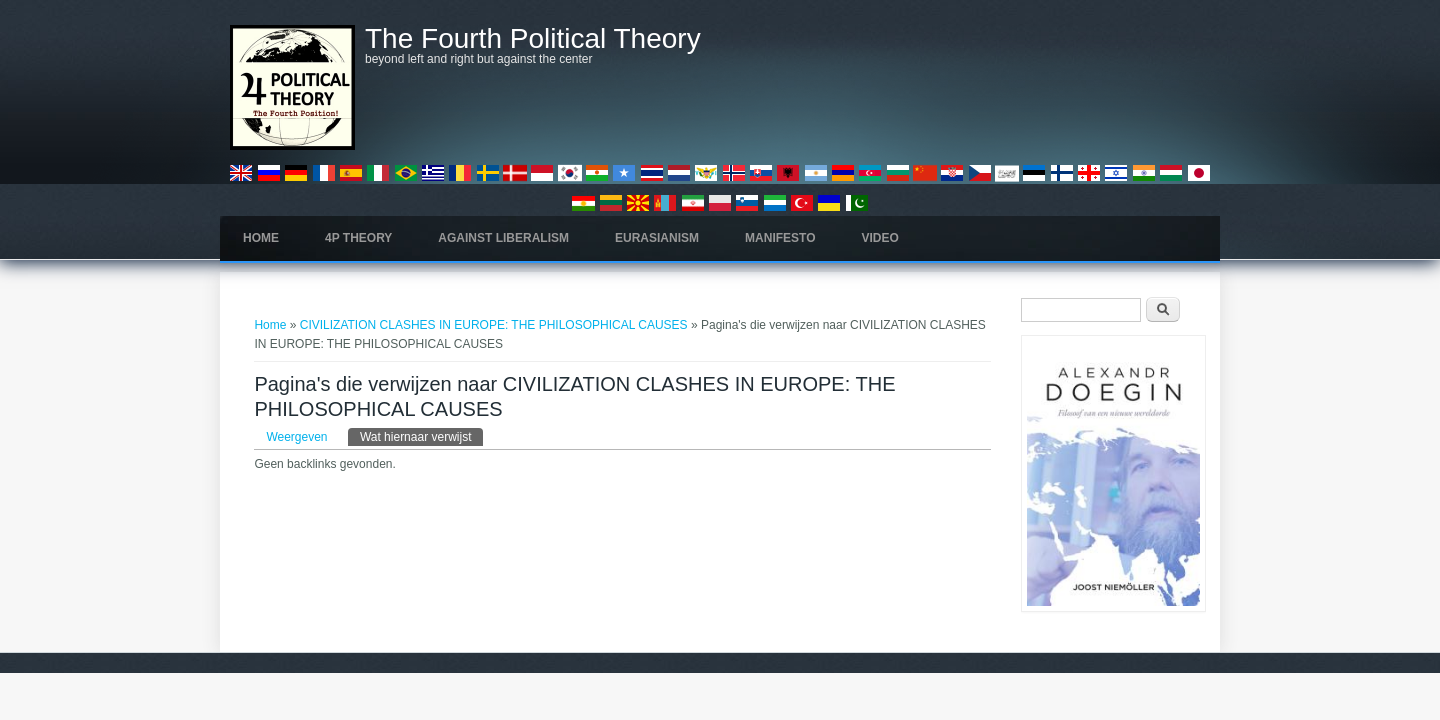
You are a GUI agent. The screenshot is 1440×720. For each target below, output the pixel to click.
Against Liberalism (503, 238)
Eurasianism (657, 238)
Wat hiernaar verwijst (422, 436)
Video (880, 238)
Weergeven (296, 437)
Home (261, 238)
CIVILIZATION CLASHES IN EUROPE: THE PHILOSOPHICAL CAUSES (494, 325)
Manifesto (780, 238)
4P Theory (358, 238)
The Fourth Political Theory (533, 39)
